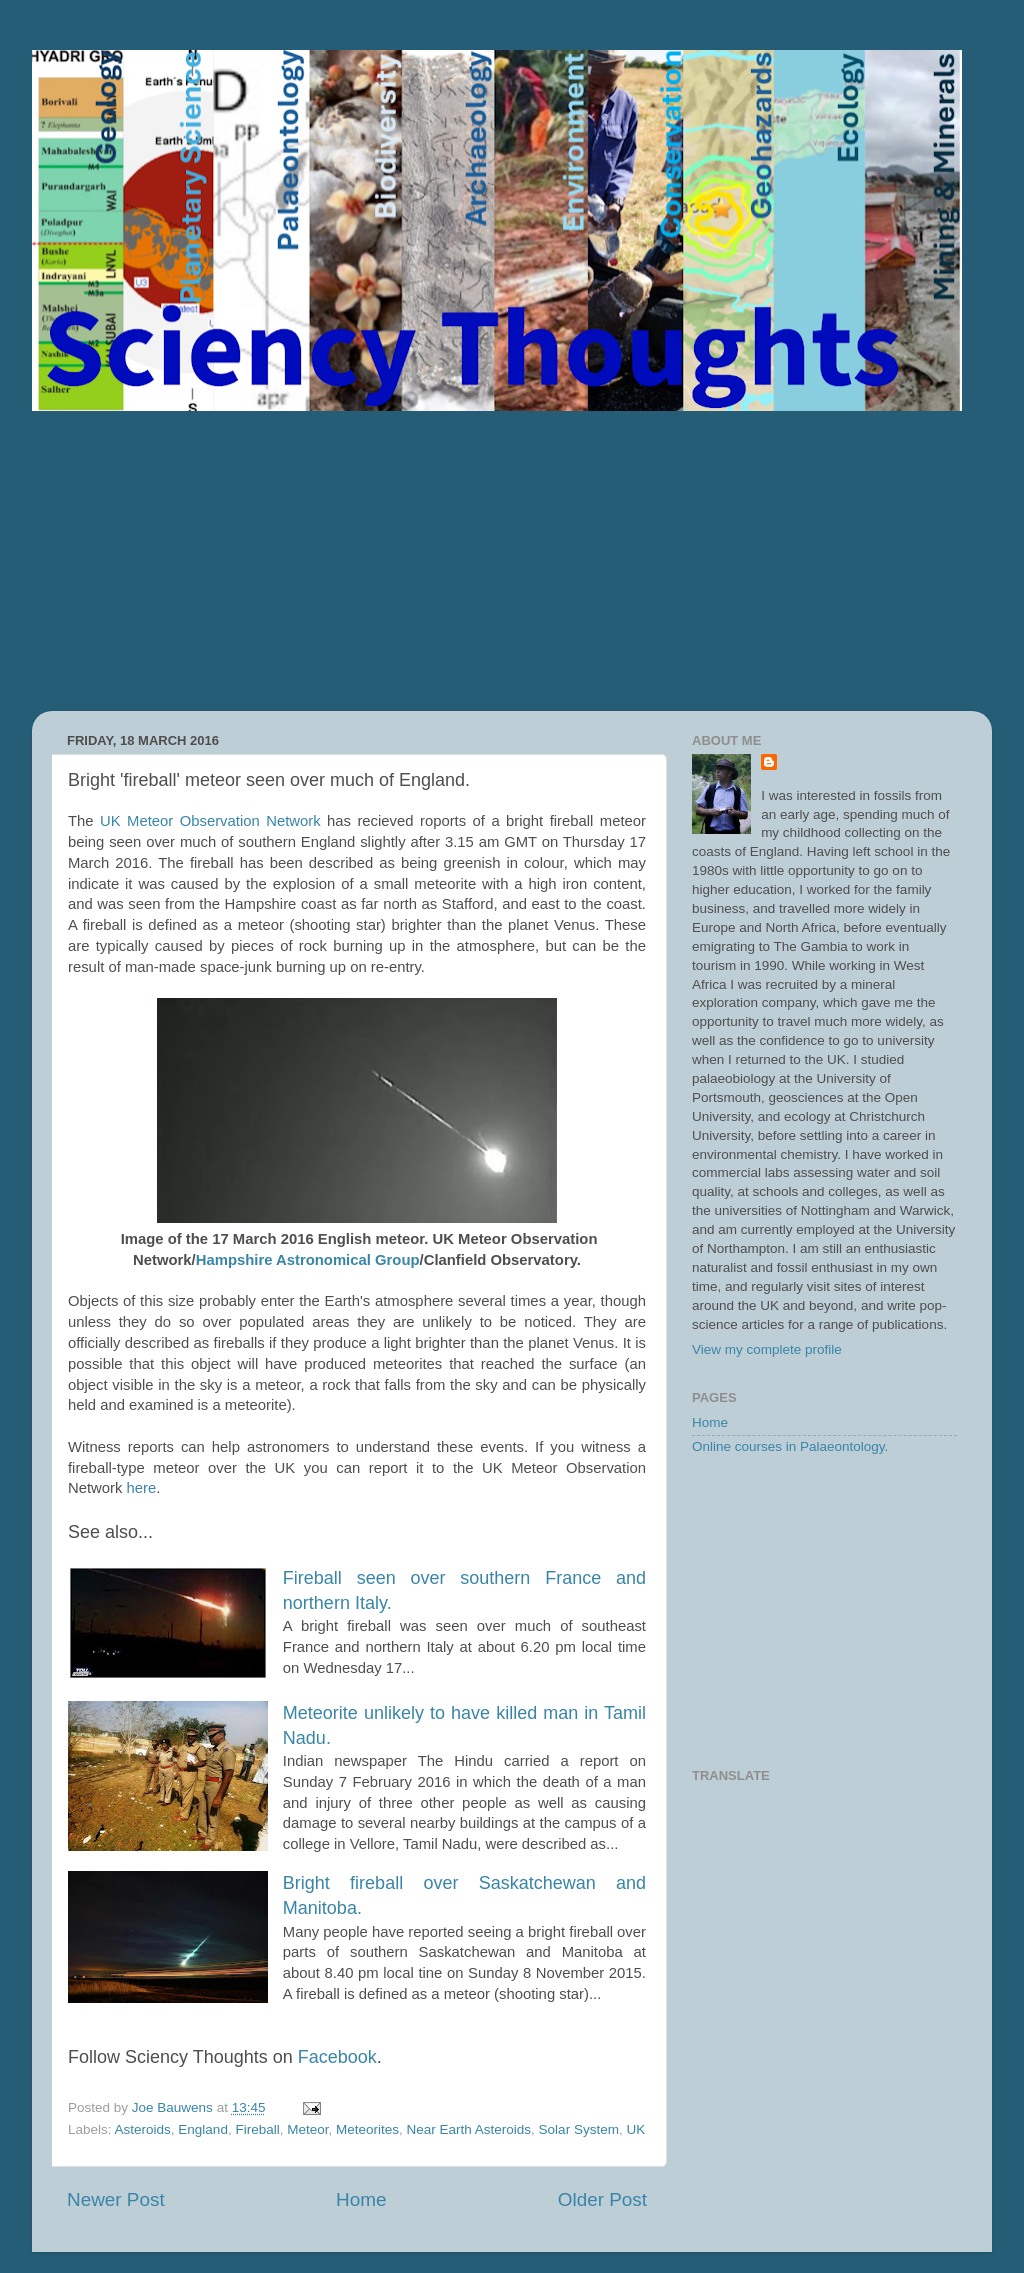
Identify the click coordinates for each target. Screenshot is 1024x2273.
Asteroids (143, 2129)
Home (361, 2199)
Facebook (337, 2057)
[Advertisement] (512, 561)
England (203, 2129)
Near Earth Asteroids (469, 2129)
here (142, 1488)
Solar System (579, 2129)
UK (635, 2129)
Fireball (257, 2129)
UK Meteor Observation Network (210, 821)
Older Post (602, 2199)
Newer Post (116, 2199)
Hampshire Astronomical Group (308, 1260)
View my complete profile (767, 1349)
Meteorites (367, 2129)
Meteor (307, 2129)
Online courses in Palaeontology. (790, 1446)
